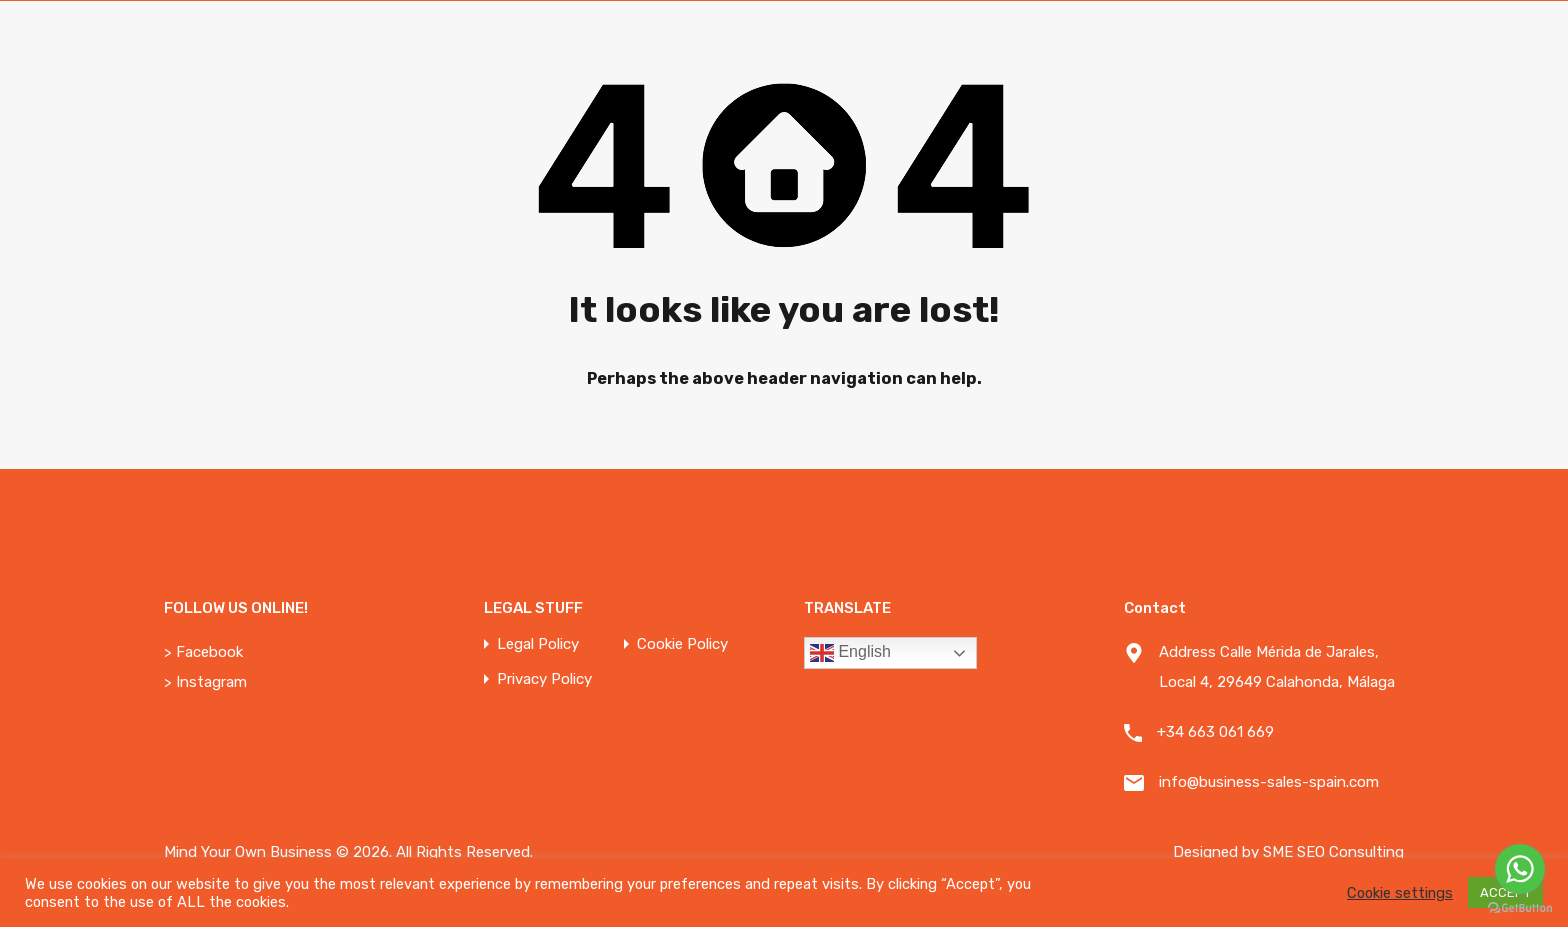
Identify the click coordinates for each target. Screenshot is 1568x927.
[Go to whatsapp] (1520, 869)
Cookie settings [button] (1400, 893)
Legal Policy (538, 644)
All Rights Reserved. (464, 852)
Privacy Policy (544, 679)
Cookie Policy (682, 644)
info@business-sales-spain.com (1269, 782)
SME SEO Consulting (1333, 852)
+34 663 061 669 (1215, 732)
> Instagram (205, 682)
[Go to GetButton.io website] (1520, 907)
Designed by (1218, 852)
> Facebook (203, 652)
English (850, 653)
